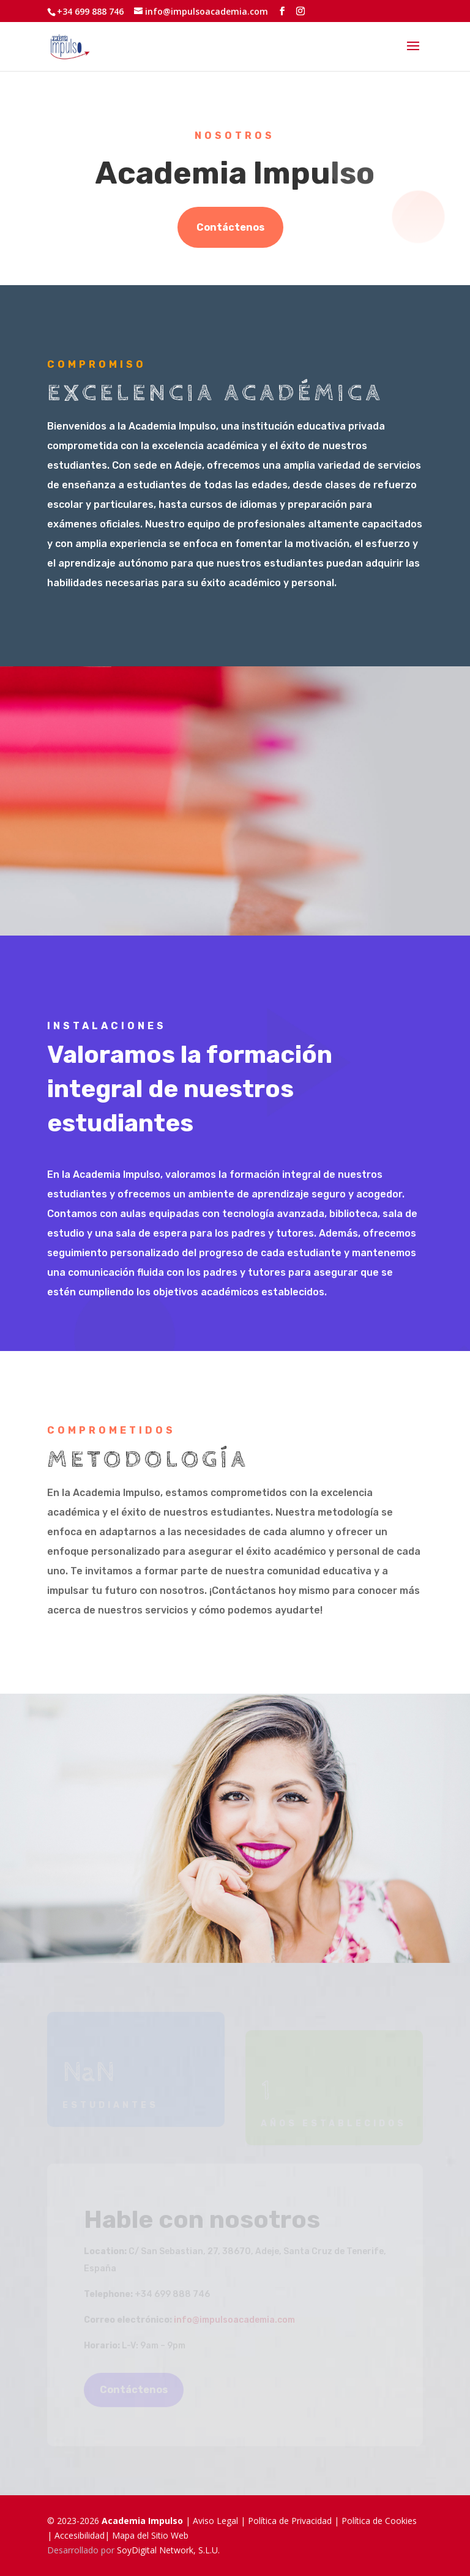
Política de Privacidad (290, 2520)
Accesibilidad (79, 2535)
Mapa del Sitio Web (150, 2535)
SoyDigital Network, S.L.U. (168, 2550)
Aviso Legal (215, 2520)
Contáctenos (230, 227)
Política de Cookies (379, 2520)
